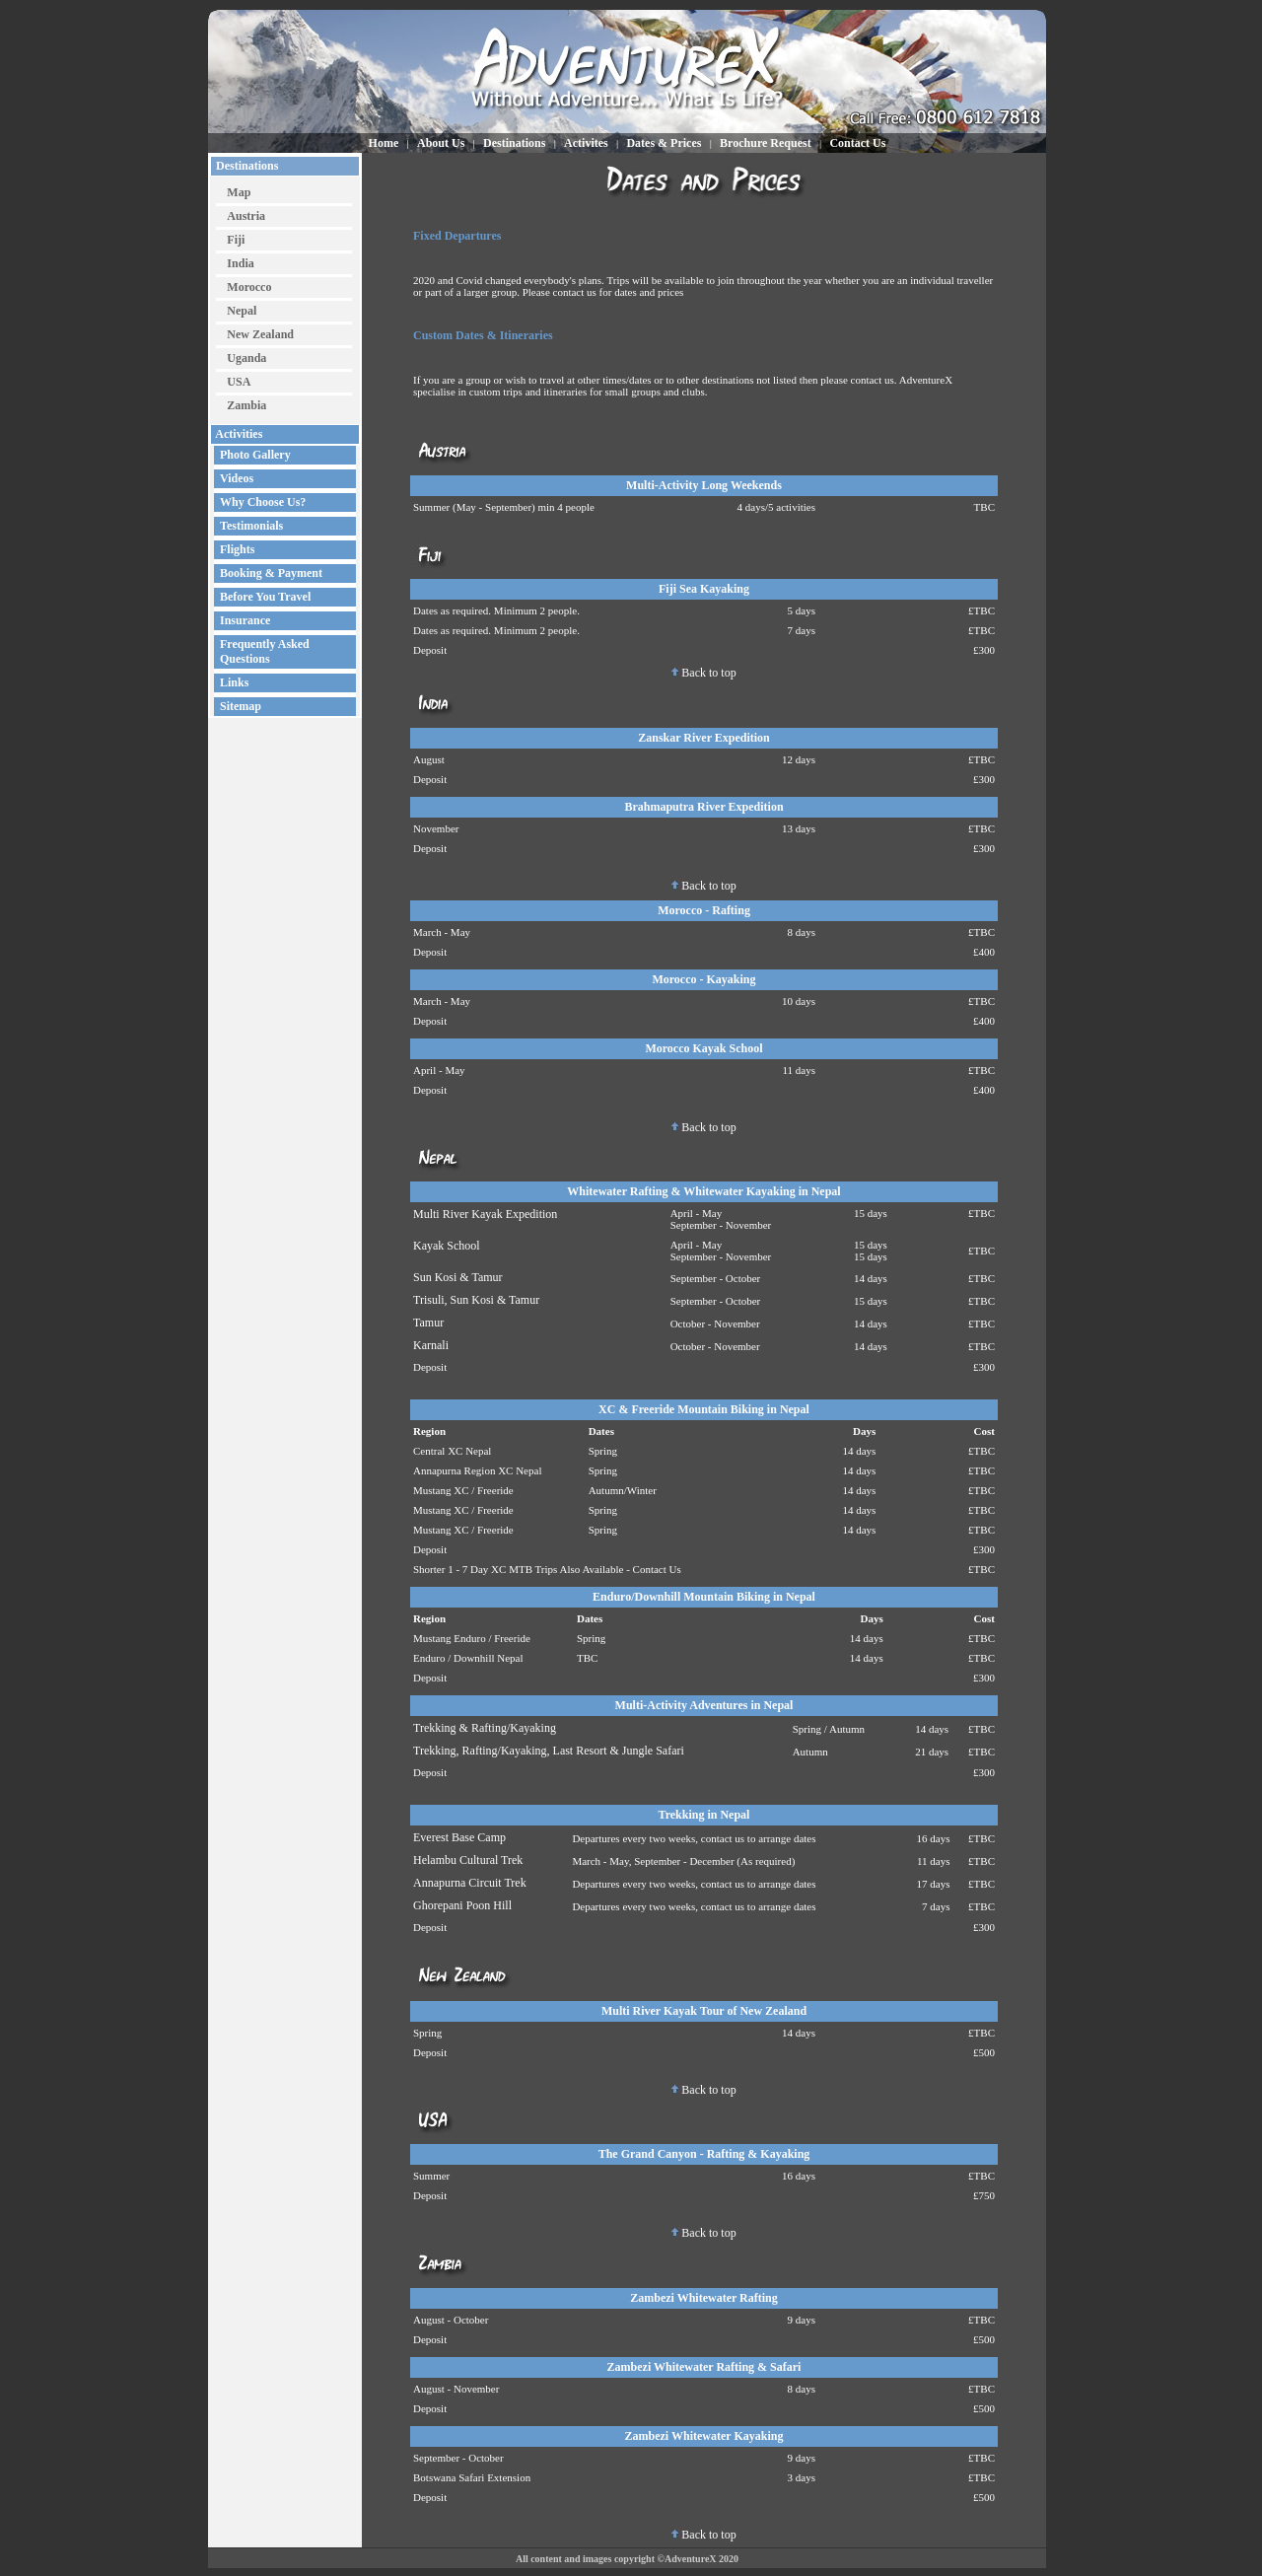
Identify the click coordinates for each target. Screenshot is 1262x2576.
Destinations (245, 166)
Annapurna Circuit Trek (469, 1883)
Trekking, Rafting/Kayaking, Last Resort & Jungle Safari (548, 1750)
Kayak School (446, 1245)
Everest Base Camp (459, 1837)
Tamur (428, 1322)
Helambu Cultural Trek (468, 1860)
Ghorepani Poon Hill (462, 1905)
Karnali (431, 1345)
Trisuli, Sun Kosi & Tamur (476, 1300)
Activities (237, 434)
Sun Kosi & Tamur (458, 1277)
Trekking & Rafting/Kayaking (484, 1728)
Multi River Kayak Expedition (485, 1214)
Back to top (703, 673)
